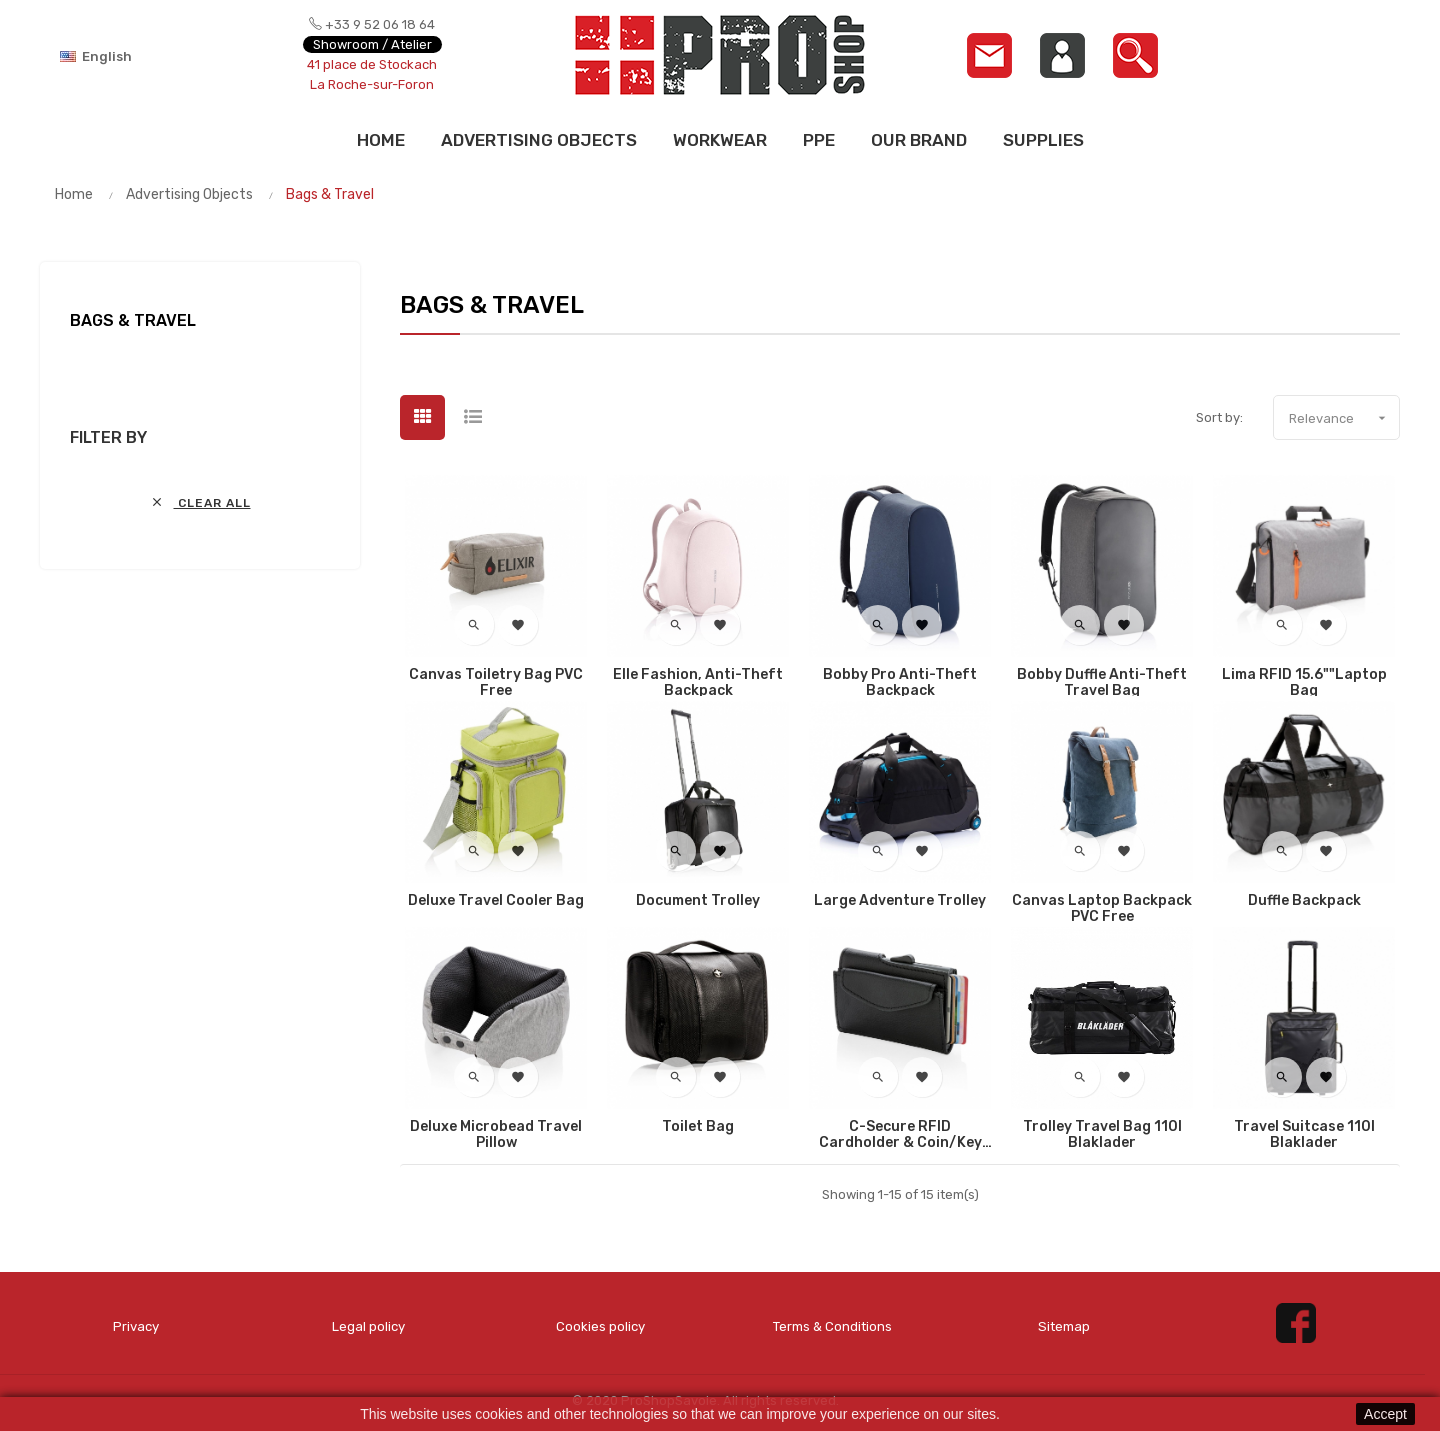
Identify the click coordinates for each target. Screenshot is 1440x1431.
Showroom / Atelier (372, 44)
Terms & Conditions (832, 1326)
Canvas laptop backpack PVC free (1102, 909)
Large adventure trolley (900, 901)
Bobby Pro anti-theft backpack (900, 683)
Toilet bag (698, 1127)
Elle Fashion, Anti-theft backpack (698, 683)
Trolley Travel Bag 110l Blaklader (1102, 1135)
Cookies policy (600, 1326)
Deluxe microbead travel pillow (496, 1135)
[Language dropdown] (130, 55)
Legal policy (368, 1326)
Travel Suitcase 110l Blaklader (1304, 1135)
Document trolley (698, 901)
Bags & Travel (133, 320)
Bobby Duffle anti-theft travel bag (1102, 683)
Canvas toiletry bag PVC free (496, 683)
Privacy (136, 1326)
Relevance (1344, 418)
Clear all (200, 502)
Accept (1385, 1414)
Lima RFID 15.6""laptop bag (1304, 683)
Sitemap (1064, 1326)
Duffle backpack (1304, 901)
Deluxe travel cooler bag (496, 901)
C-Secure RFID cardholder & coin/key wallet (900, 1135)
